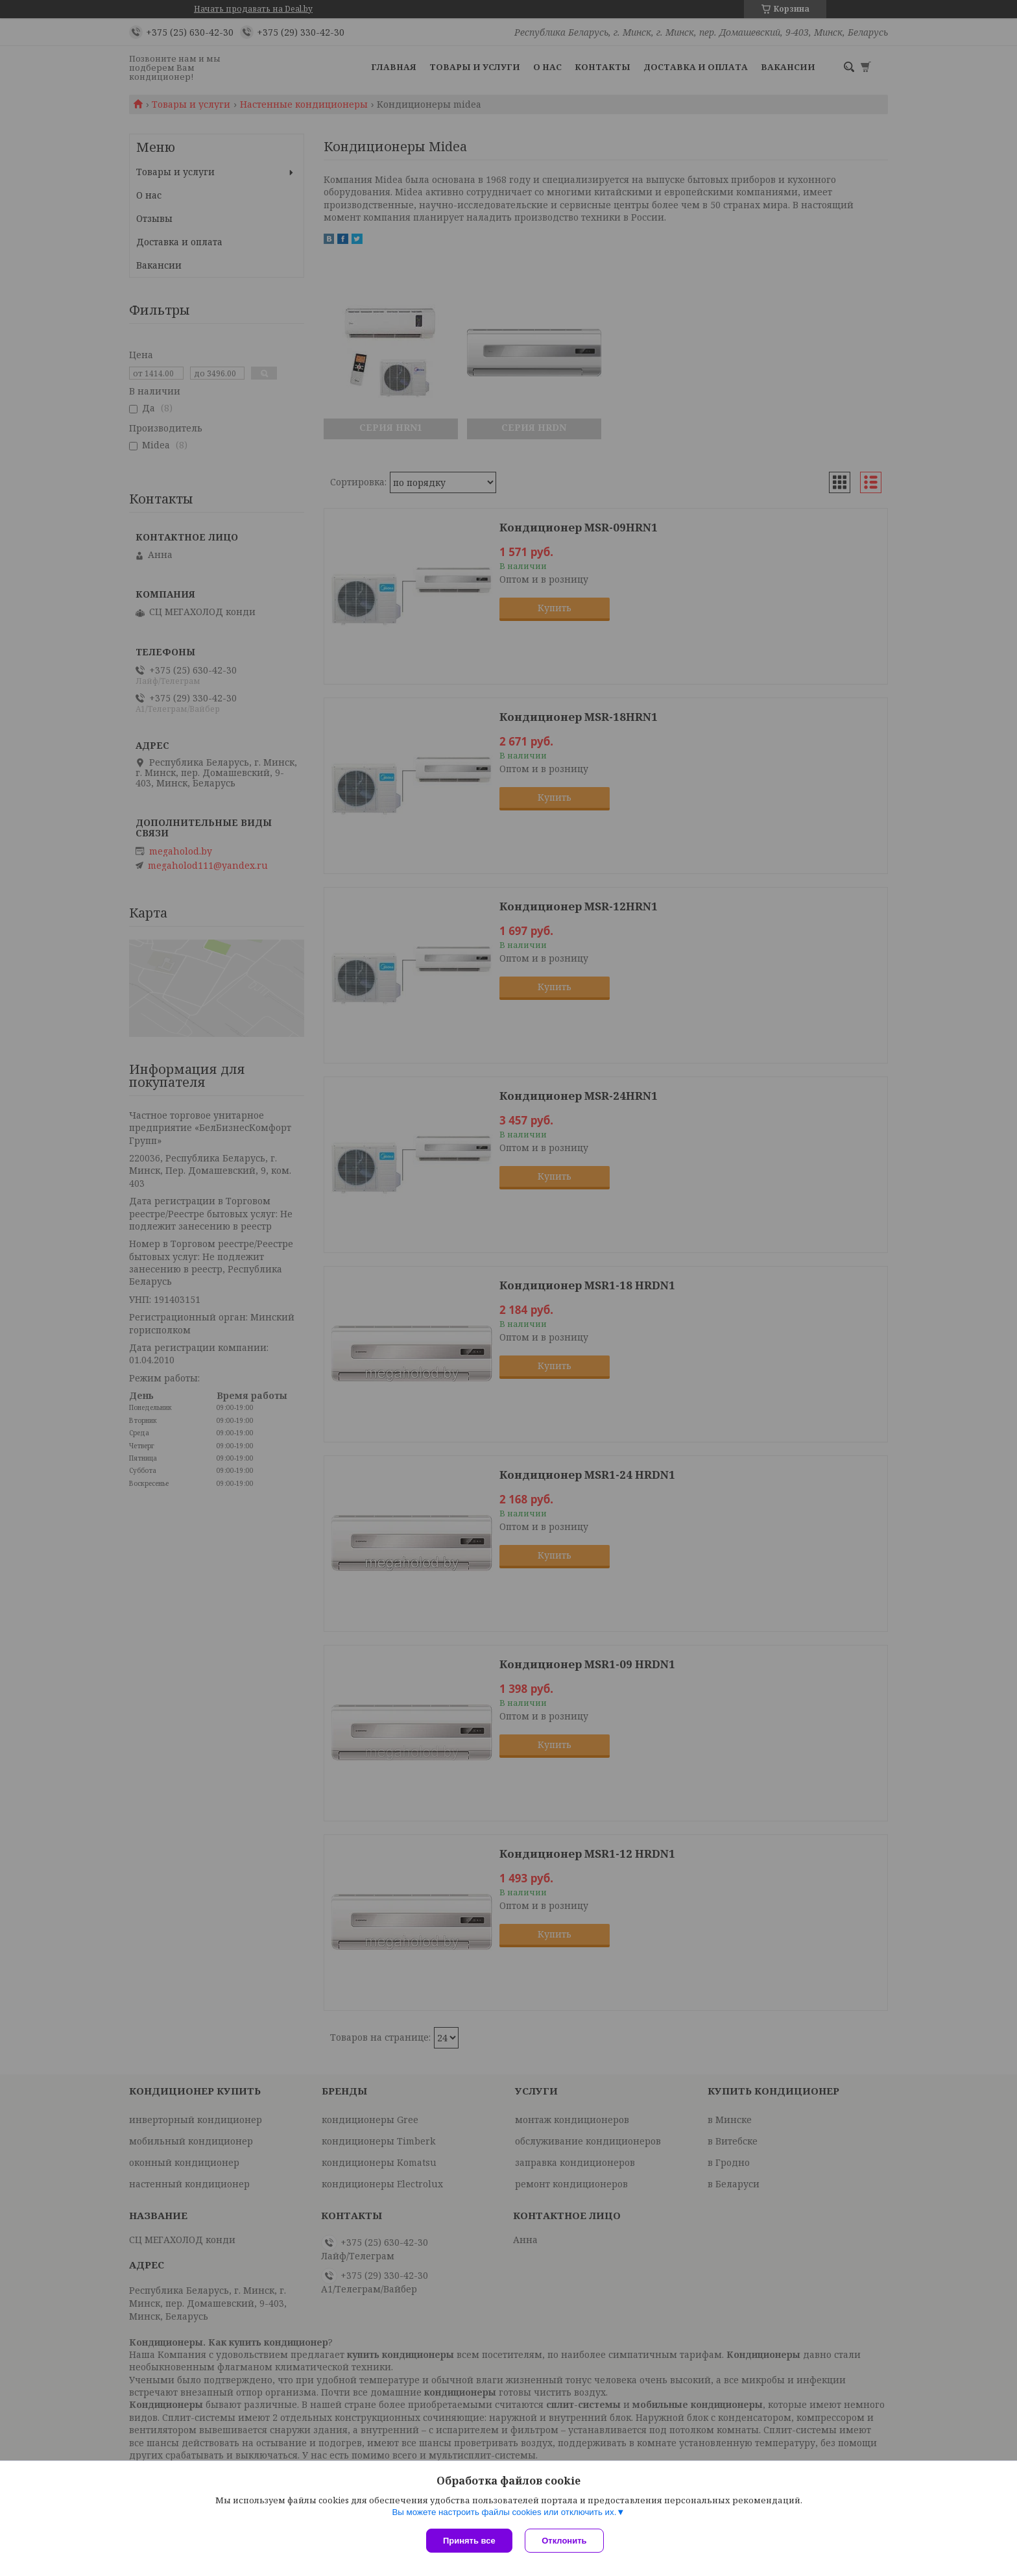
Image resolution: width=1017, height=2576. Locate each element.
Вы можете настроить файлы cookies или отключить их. (504, 2512)
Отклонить (564, 2541)
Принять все (469, 2541)
